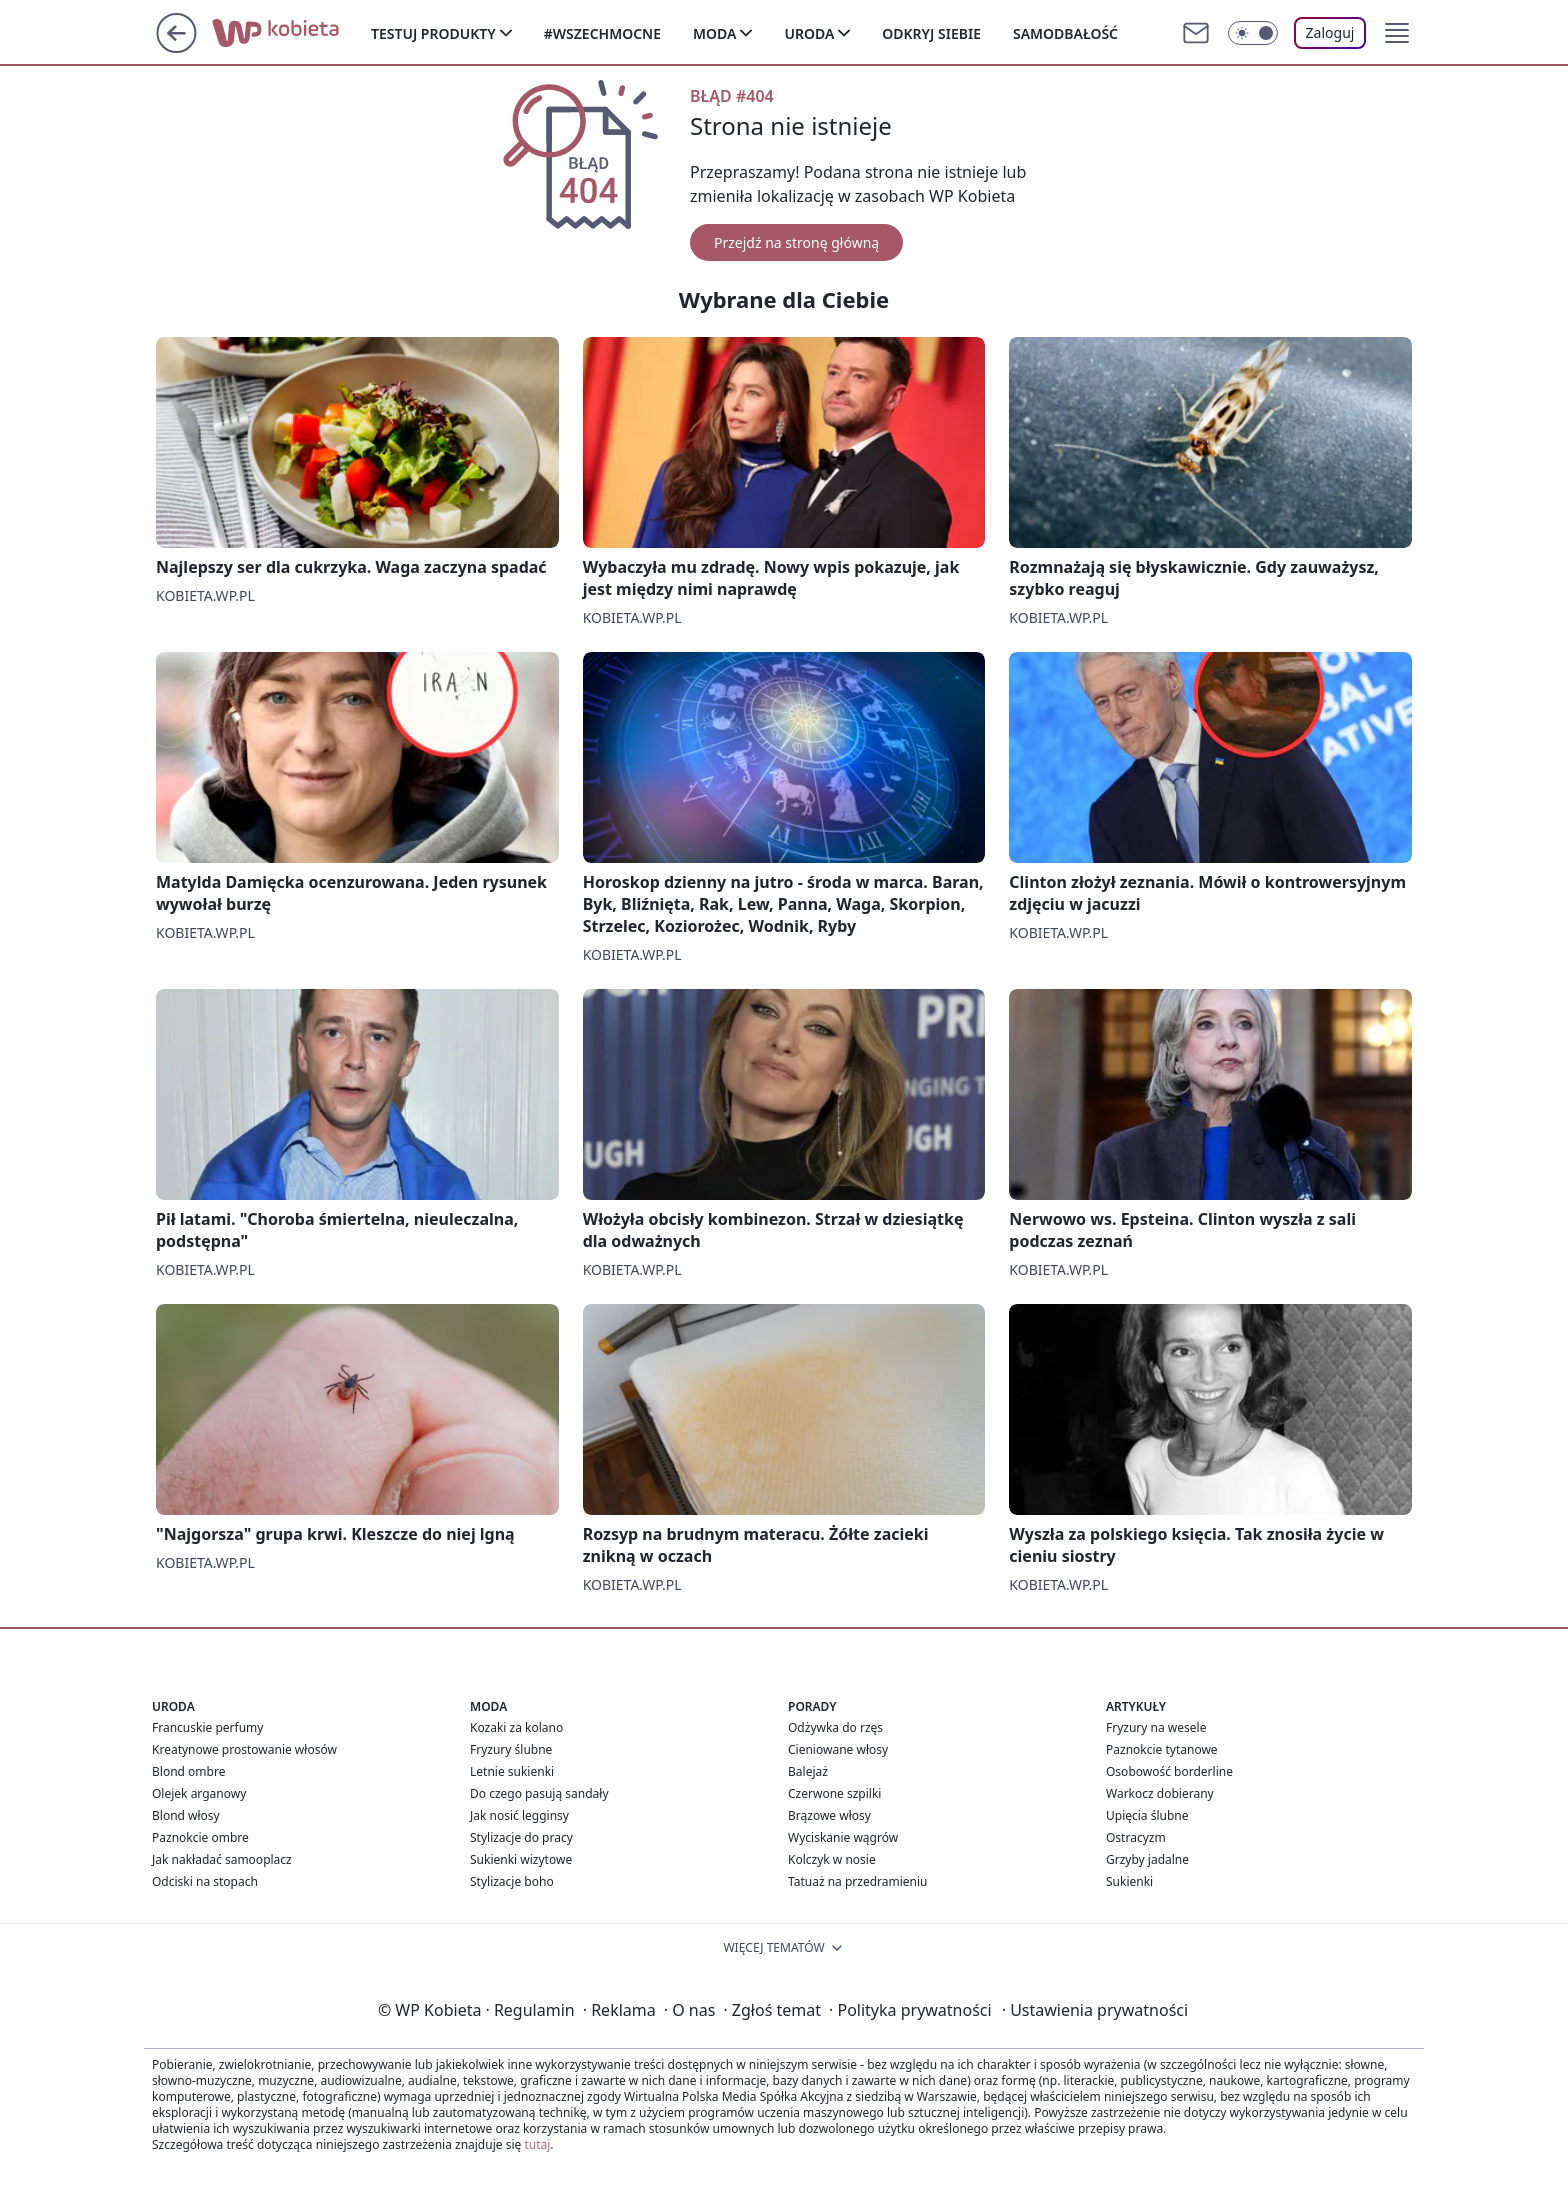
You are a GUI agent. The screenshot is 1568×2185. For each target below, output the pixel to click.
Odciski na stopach (205, 1881)
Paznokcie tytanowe (1162, 1749)
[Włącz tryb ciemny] (1253, 33)
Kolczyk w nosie (832, 1859)
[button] (1397, 33)
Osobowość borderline (1169, 1771)
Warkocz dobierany (1160, 1793)
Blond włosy (186, 1815)
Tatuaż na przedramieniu (858, 1881)
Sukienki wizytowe (521, 1859)
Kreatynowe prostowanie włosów (244, 1749)
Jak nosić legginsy (519, 1815)
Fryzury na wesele (1156, 1727)
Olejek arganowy (199, 1793)
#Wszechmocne (602, 33)
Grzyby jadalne (1147, 1859)
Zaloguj (1330, 32)
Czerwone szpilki (834, 1793)
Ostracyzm (1136, 1837)
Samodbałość (1065, 33)
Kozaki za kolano (516, 1727)
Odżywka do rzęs (835, 1727)
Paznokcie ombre (200, 1837)
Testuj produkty (433, 33)
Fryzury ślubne (511, 1749)
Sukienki (1129, 1881)
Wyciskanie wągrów (843, 1837)
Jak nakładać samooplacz (222, 1859)
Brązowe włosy (829, 1815)
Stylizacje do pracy (521, 1837)
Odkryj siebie (931, 33)
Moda (714, 33)
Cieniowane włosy (838, 1749)
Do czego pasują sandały (539, 1793)
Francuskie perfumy (207, 1727)
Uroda (809, 33)
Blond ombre (188, 1771)
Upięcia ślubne (1147, 1815)
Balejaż (808, 1771)
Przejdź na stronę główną (796, 242)
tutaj (537, 2144)
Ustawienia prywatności (1095, 2010)
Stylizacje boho (512, 1881)
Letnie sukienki (512, 1771)
